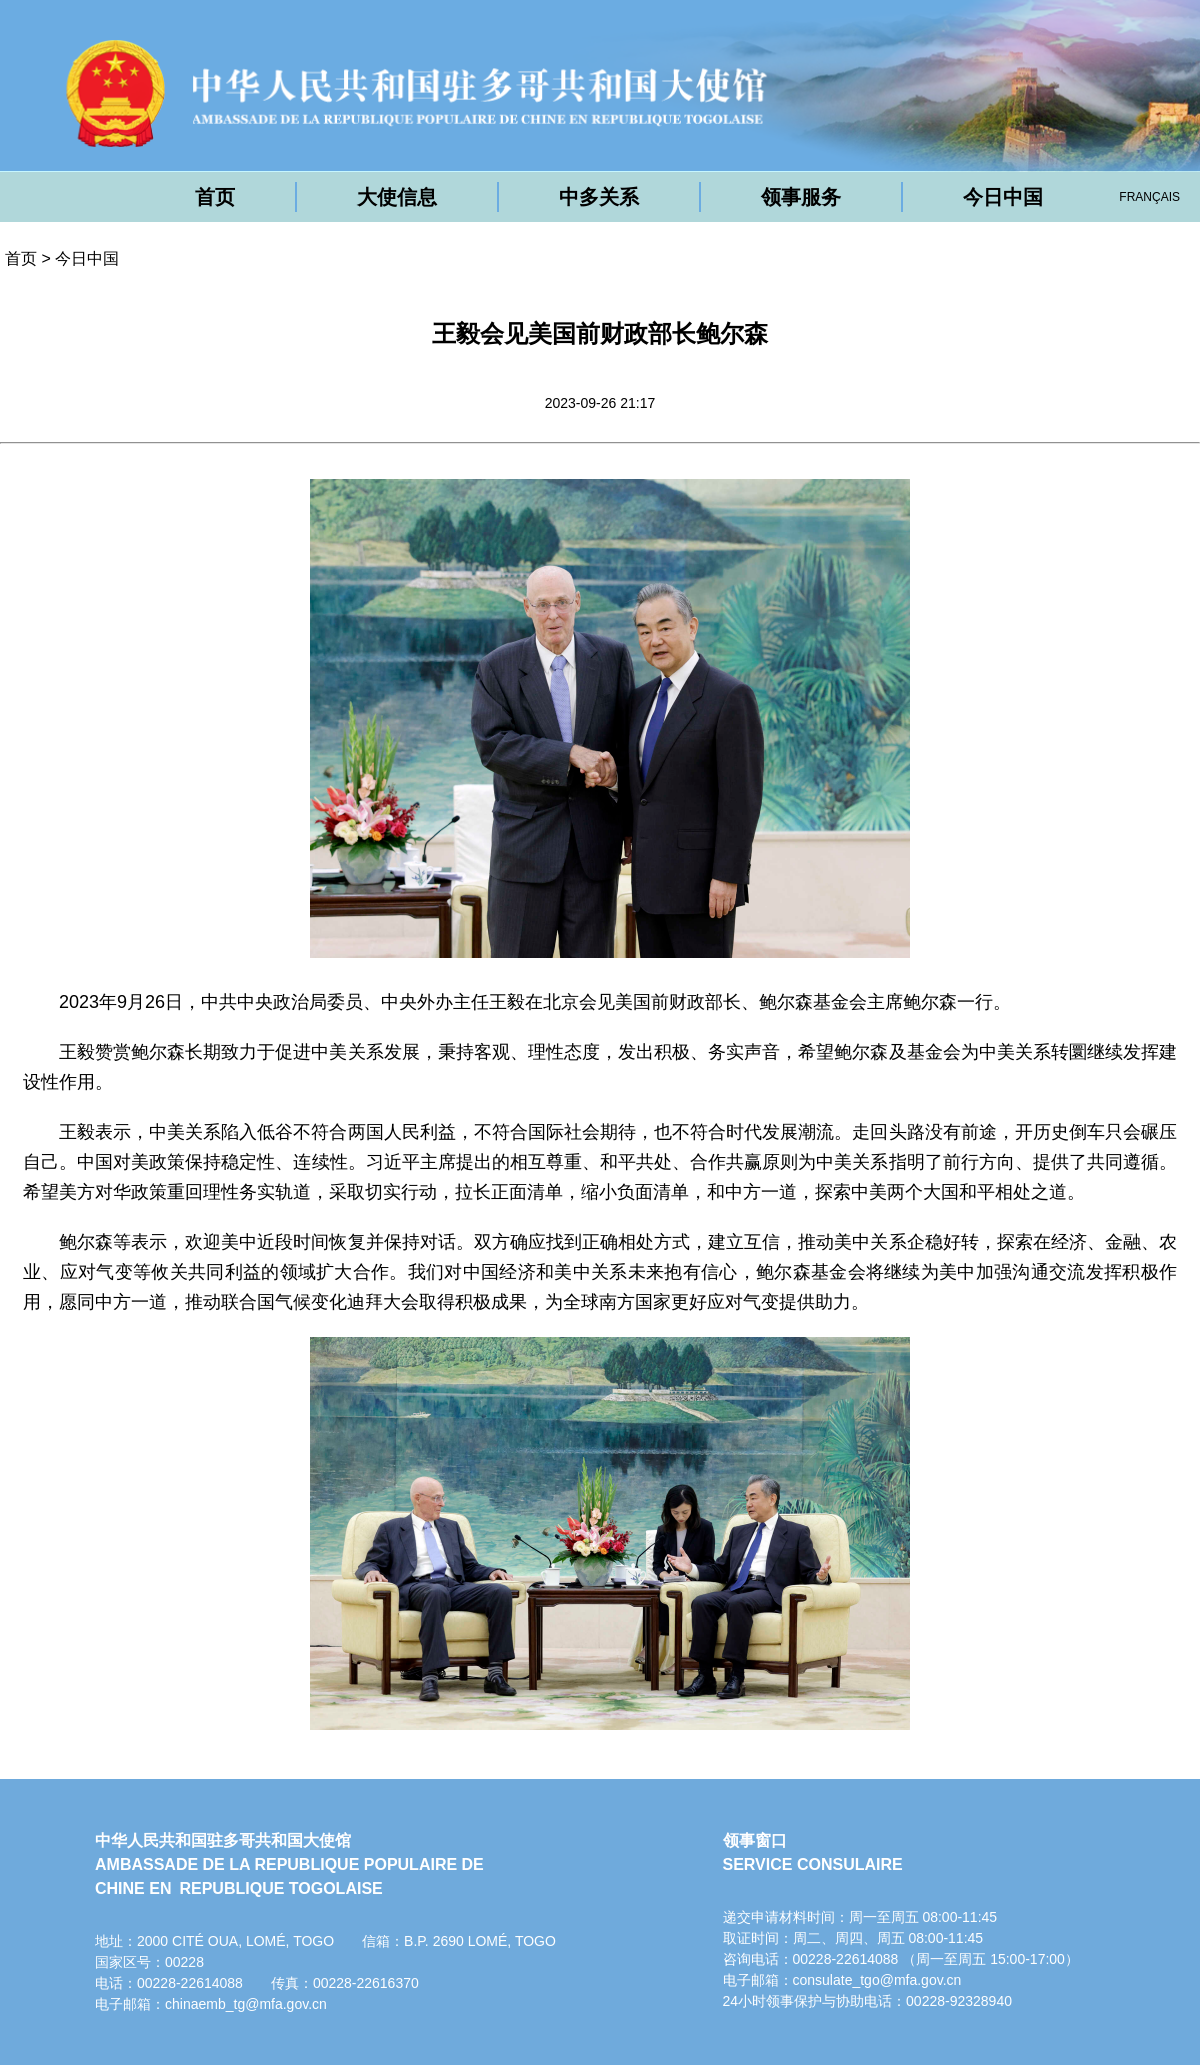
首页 (215, 197)
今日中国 (1003, 197)
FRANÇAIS (1149, 197)
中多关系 (599, 197)
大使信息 (397, 197)
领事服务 (801, 197)
